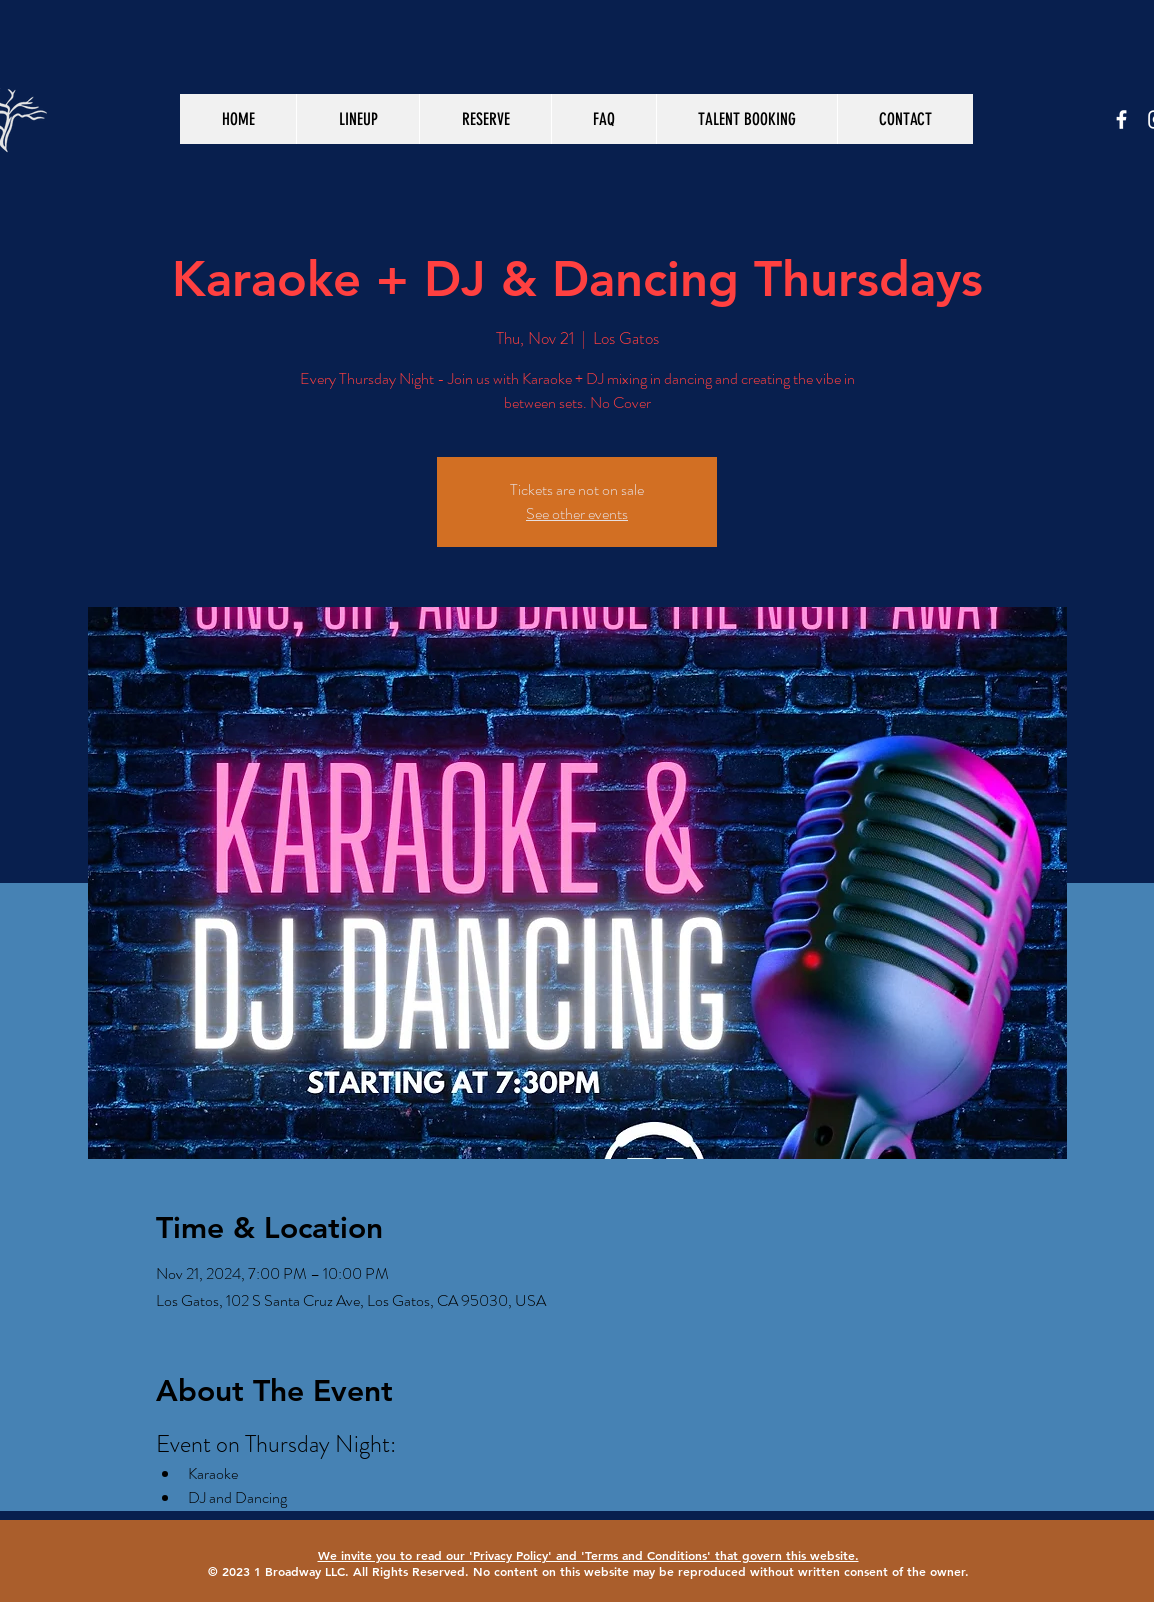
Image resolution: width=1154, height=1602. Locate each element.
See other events (577, 513)
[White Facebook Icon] (1121, 119)
